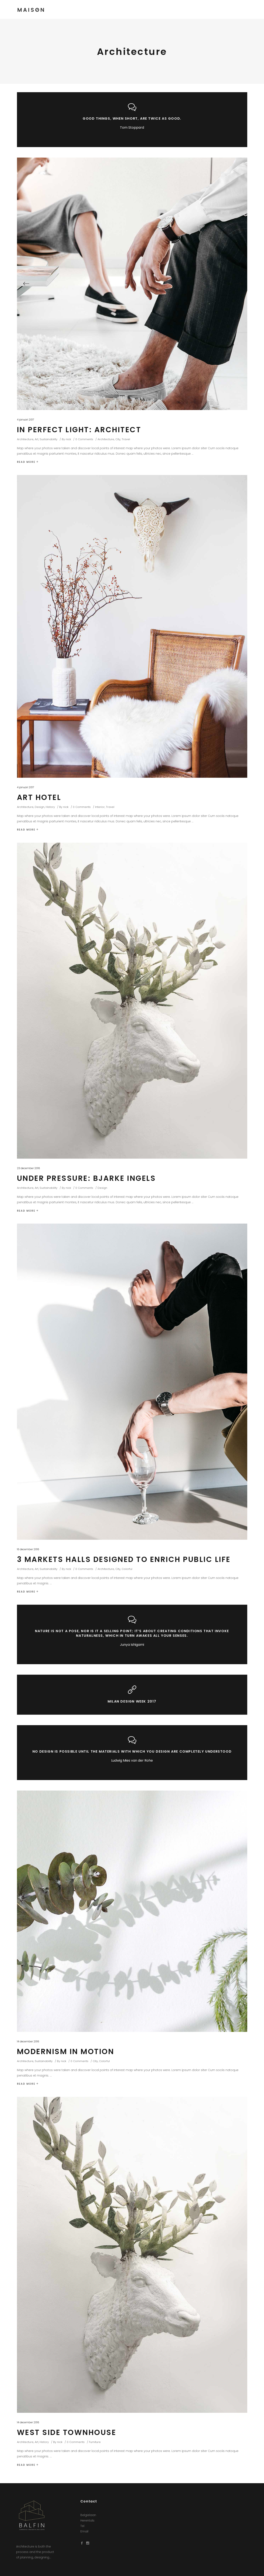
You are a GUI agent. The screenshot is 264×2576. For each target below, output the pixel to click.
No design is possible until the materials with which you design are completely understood (132, 1751)
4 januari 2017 (25, 419)
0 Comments (84, 439)
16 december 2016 (28, 1549)
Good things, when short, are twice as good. (132, 118)
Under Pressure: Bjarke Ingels (86, 1178)
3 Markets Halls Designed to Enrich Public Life (124, 1559)
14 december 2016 (28, 2041)
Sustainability (48, 439)
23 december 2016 (28, 1168)
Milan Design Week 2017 (132, 1701)
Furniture (95, 2442)
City (117, 439)
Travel (126, 439)
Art (36, 439)
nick (68, 439)
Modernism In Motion (65, 2051)
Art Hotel (39, 797)
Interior (100, 807)
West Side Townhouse (66, 2432)
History (50, 807)
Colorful (127, 1569)
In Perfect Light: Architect (79, 429)
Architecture (25, 439)
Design (39, 807)
